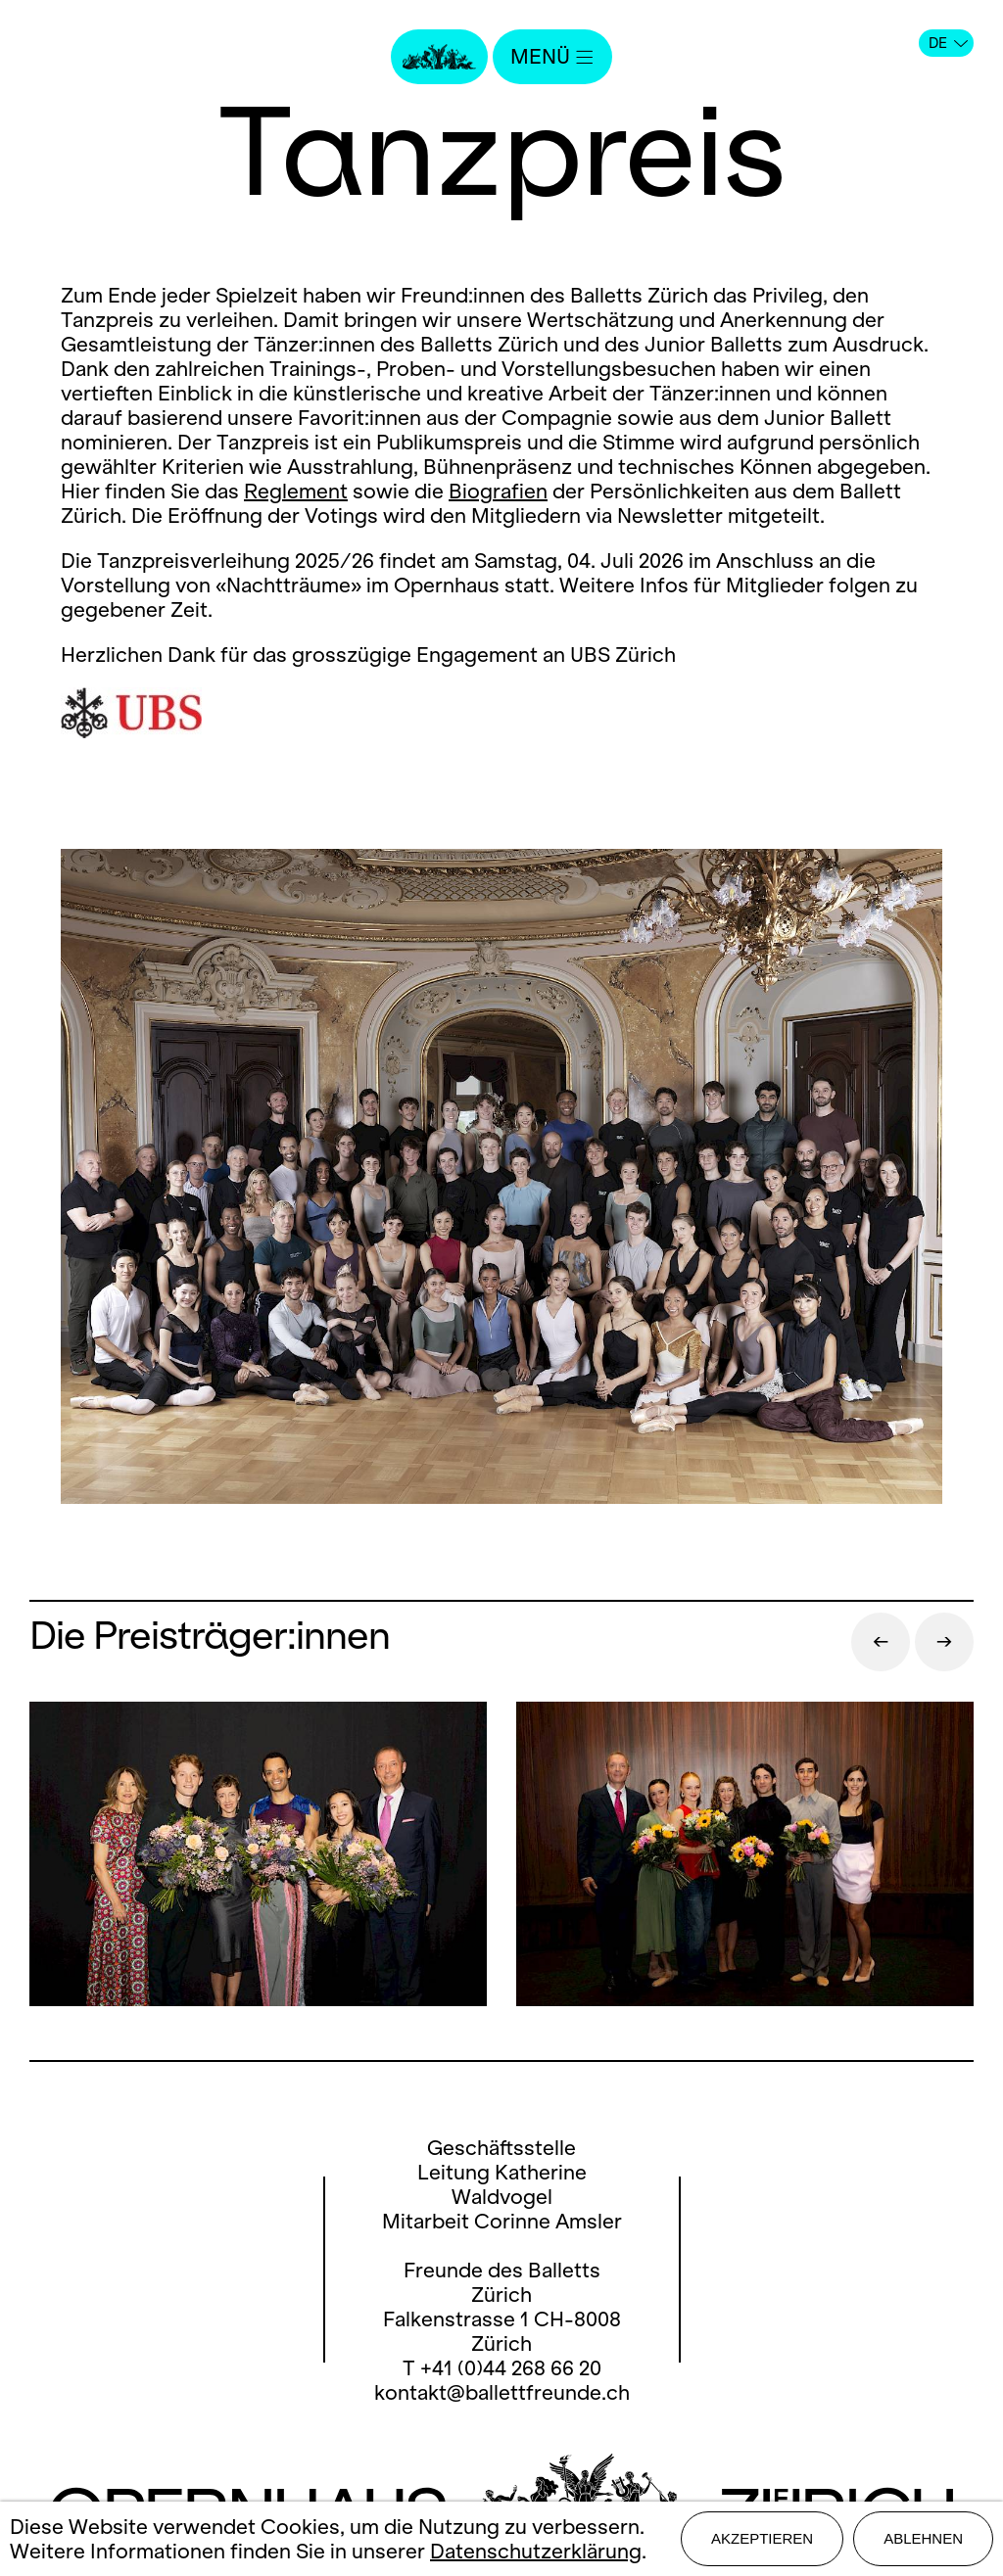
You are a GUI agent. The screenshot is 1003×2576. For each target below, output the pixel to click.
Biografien (498, 491)
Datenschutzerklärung (536, 2551)
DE (948, 43)
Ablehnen (923, 2538)
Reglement (296, 491)
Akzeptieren (762, 2538)
